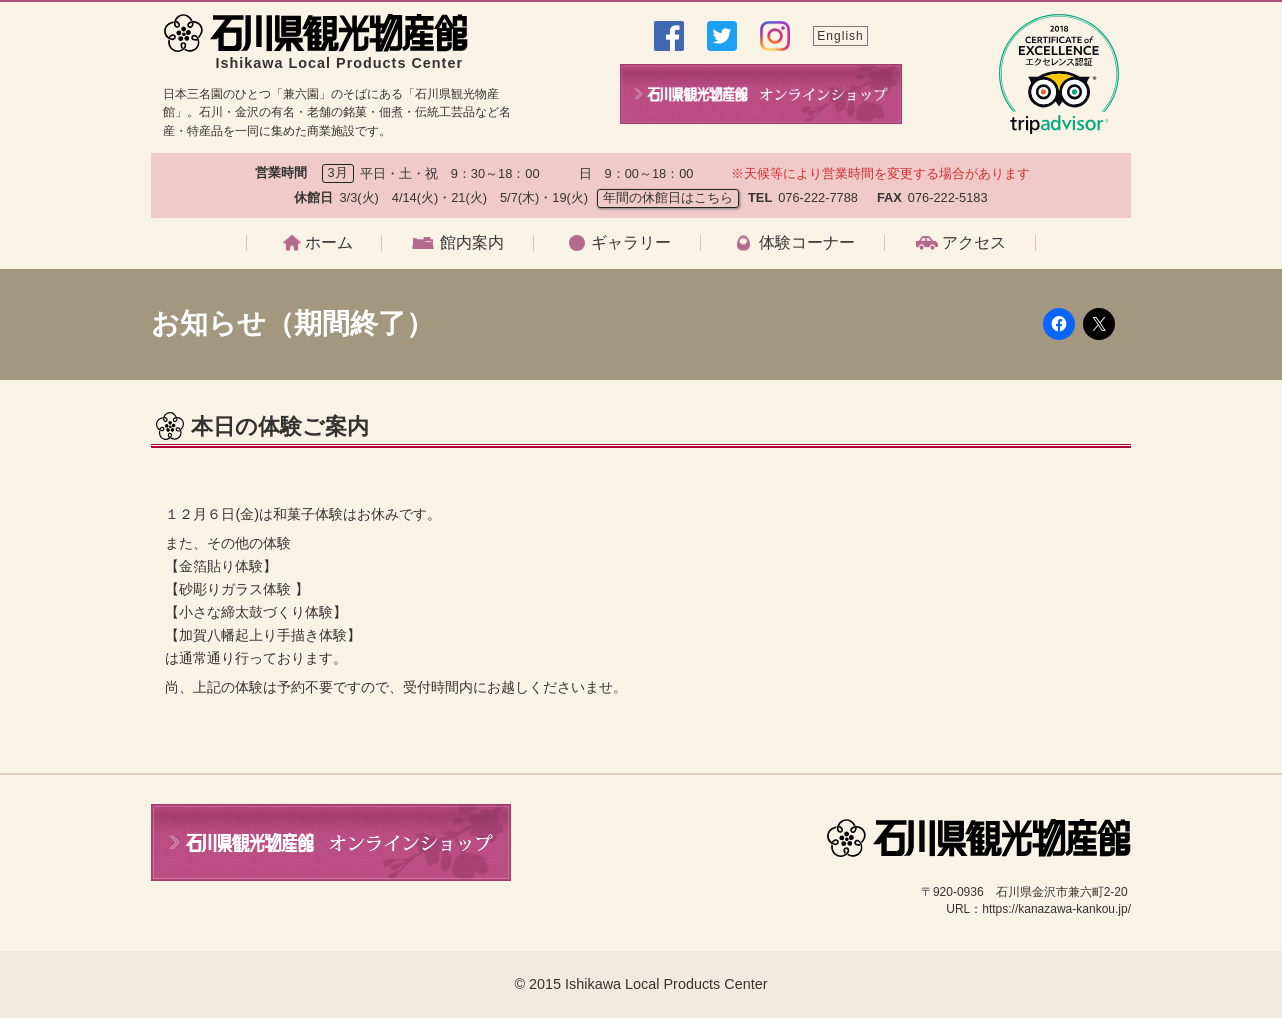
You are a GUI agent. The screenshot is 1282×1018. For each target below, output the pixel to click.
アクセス (974, 243)
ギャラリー (631, 243)
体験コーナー (807, 243)
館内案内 (472, 243)
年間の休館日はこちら (668, 197)
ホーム (329, 243)
